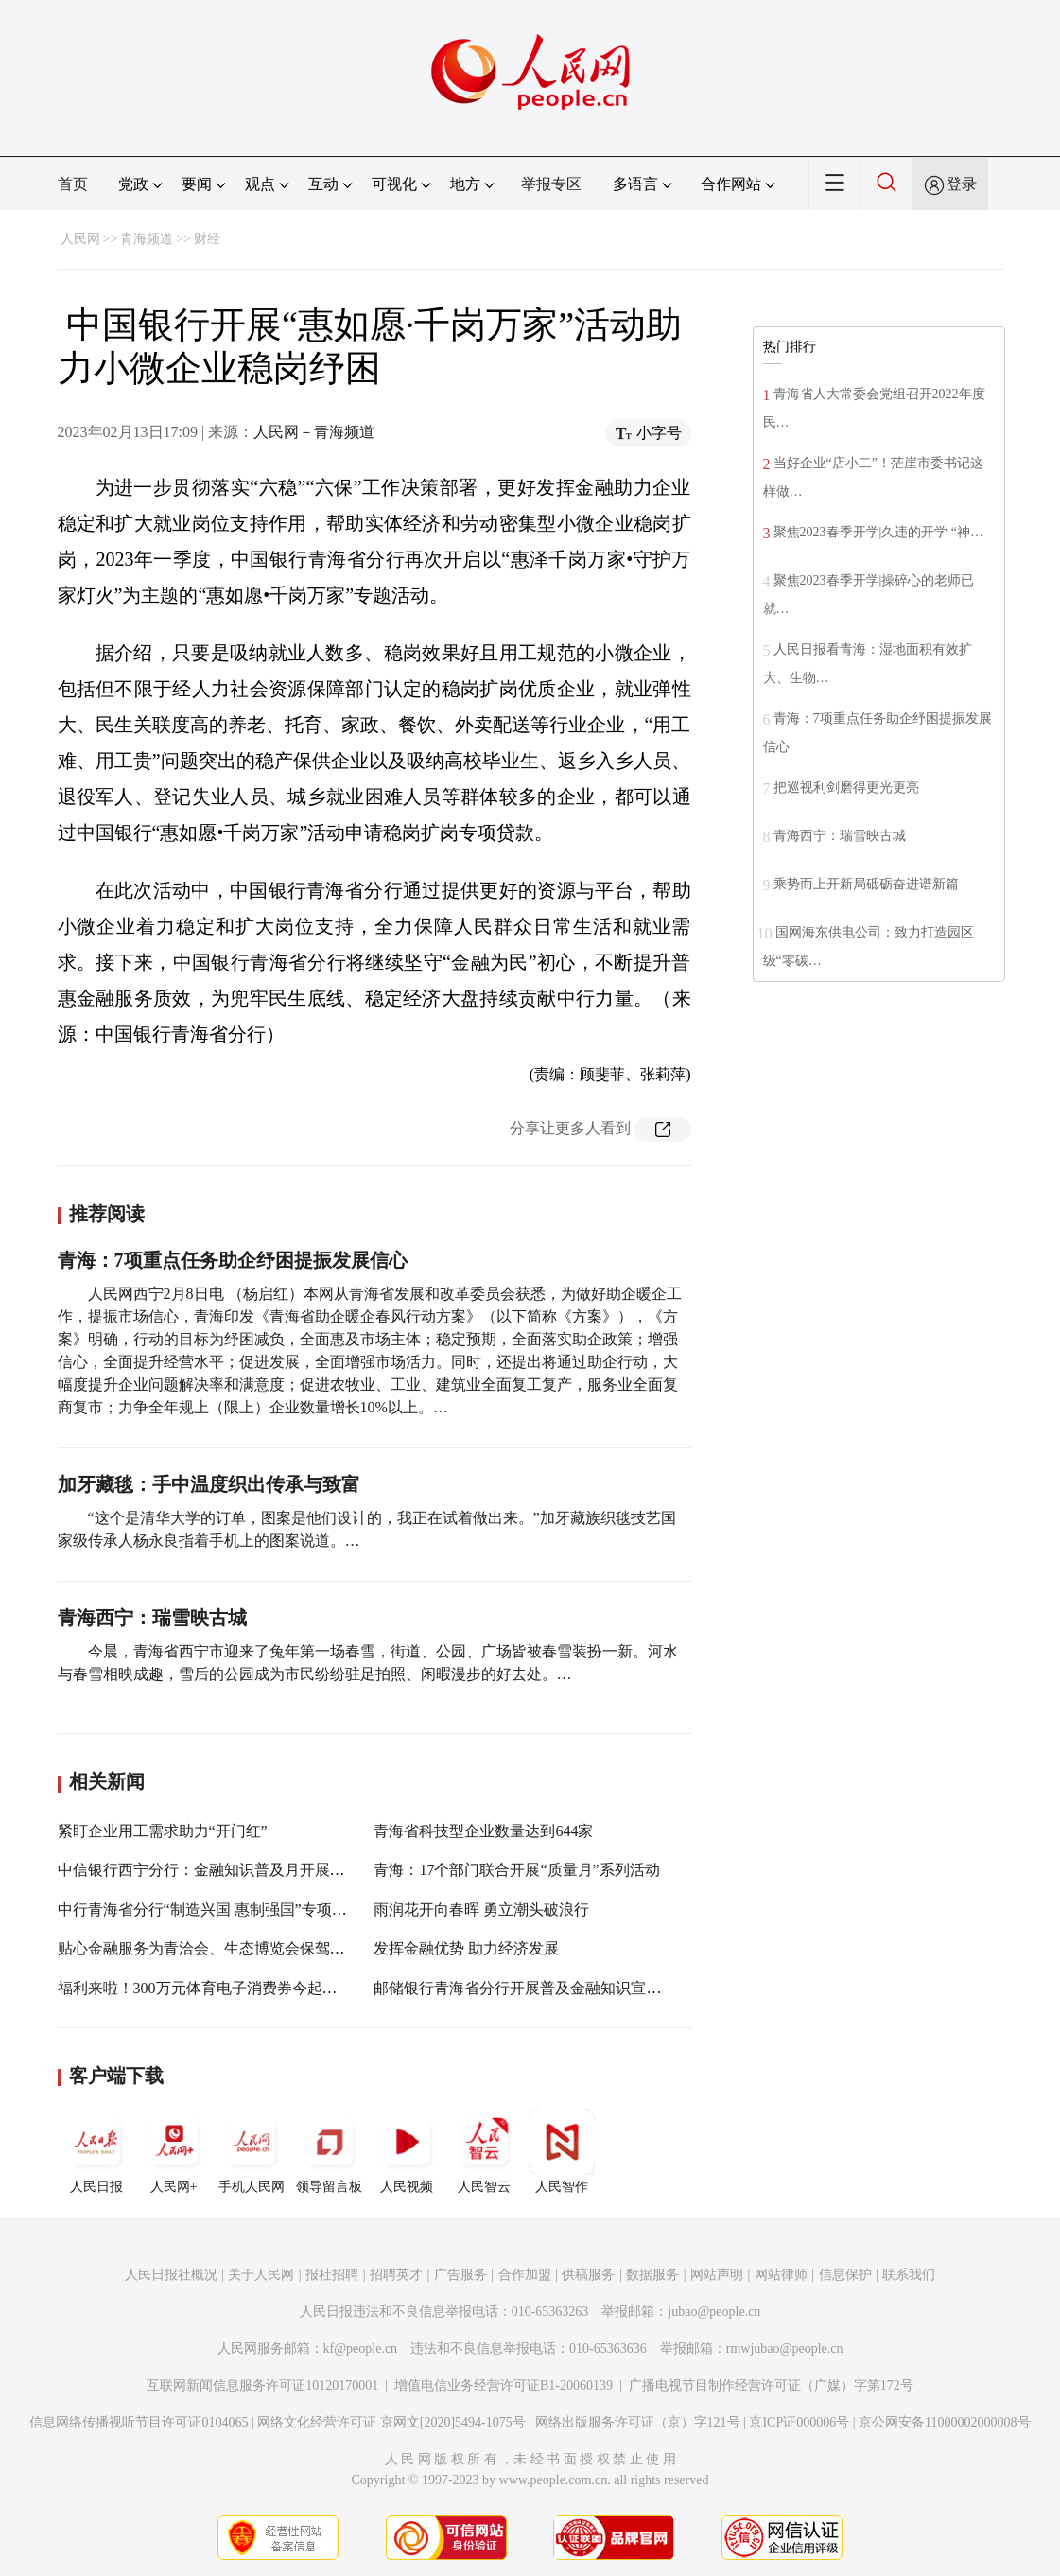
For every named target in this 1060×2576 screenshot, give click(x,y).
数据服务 (652, 2275)
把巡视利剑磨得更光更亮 (846, 787)
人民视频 (407, 2151)
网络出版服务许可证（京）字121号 (637, 2422)
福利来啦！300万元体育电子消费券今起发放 (205, 1988)
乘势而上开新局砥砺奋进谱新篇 (866, 884)
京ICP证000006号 (799, 2422)
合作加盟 (524, 2275)
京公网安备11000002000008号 (944, 2422)
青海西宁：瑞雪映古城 (152, 1617)
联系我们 (908, 2275)
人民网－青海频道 (313, 432)
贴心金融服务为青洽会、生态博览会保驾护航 (209, 1948)
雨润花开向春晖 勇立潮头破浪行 (481, 1909)
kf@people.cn (360, 2348)
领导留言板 (329, 2151)
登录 (962, 184)
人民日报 (96, 2151)
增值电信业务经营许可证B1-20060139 (503, 2385)
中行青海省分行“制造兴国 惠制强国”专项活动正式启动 (240, 1909)
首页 (73, 184)
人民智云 (484, 2151)
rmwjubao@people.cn (784, 2348)
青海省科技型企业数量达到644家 (483, 1831)
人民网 (80, 239)
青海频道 (146, 239)
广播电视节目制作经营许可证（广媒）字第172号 (771, 2385)
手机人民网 (251, 2151)
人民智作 (562, 2151)
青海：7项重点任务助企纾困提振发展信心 (233, 1260)
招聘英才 (396, 2275)
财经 (207, 239)
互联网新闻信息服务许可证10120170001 (262, 2385)
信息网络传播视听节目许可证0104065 (138, 2422)
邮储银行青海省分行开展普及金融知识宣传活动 (532, 1988)
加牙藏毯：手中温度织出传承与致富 (209, 1484)
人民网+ (174, 2151)
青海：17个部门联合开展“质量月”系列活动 (516, 1870)
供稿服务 (588, 2275)
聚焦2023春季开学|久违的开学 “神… (878, 532)
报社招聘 (331, 2275)
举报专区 (551, 184)
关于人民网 (261, 2275)
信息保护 (845, 2275)
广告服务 (460, 2275)
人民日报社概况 (171, 2275)
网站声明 (716, 2275)
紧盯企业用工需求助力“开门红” (163, 1831)
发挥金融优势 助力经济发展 (466, 1948)
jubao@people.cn (714, 2311)
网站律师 (781, 2275)
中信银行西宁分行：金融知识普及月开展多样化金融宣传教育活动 (277, 1870)
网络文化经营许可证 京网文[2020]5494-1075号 (391, 2422)
